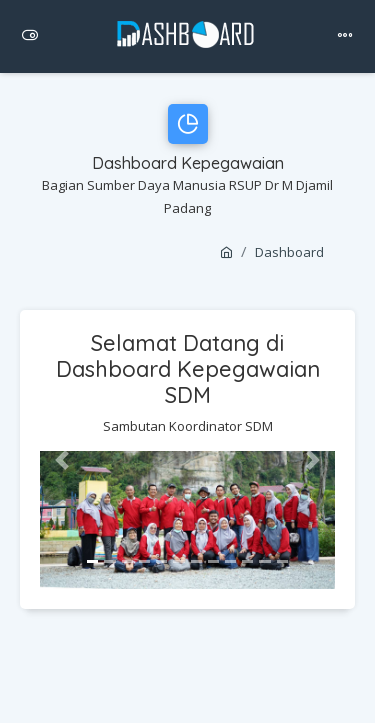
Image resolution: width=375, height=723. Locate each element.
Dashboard (289, 252)
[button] (62, 460)
